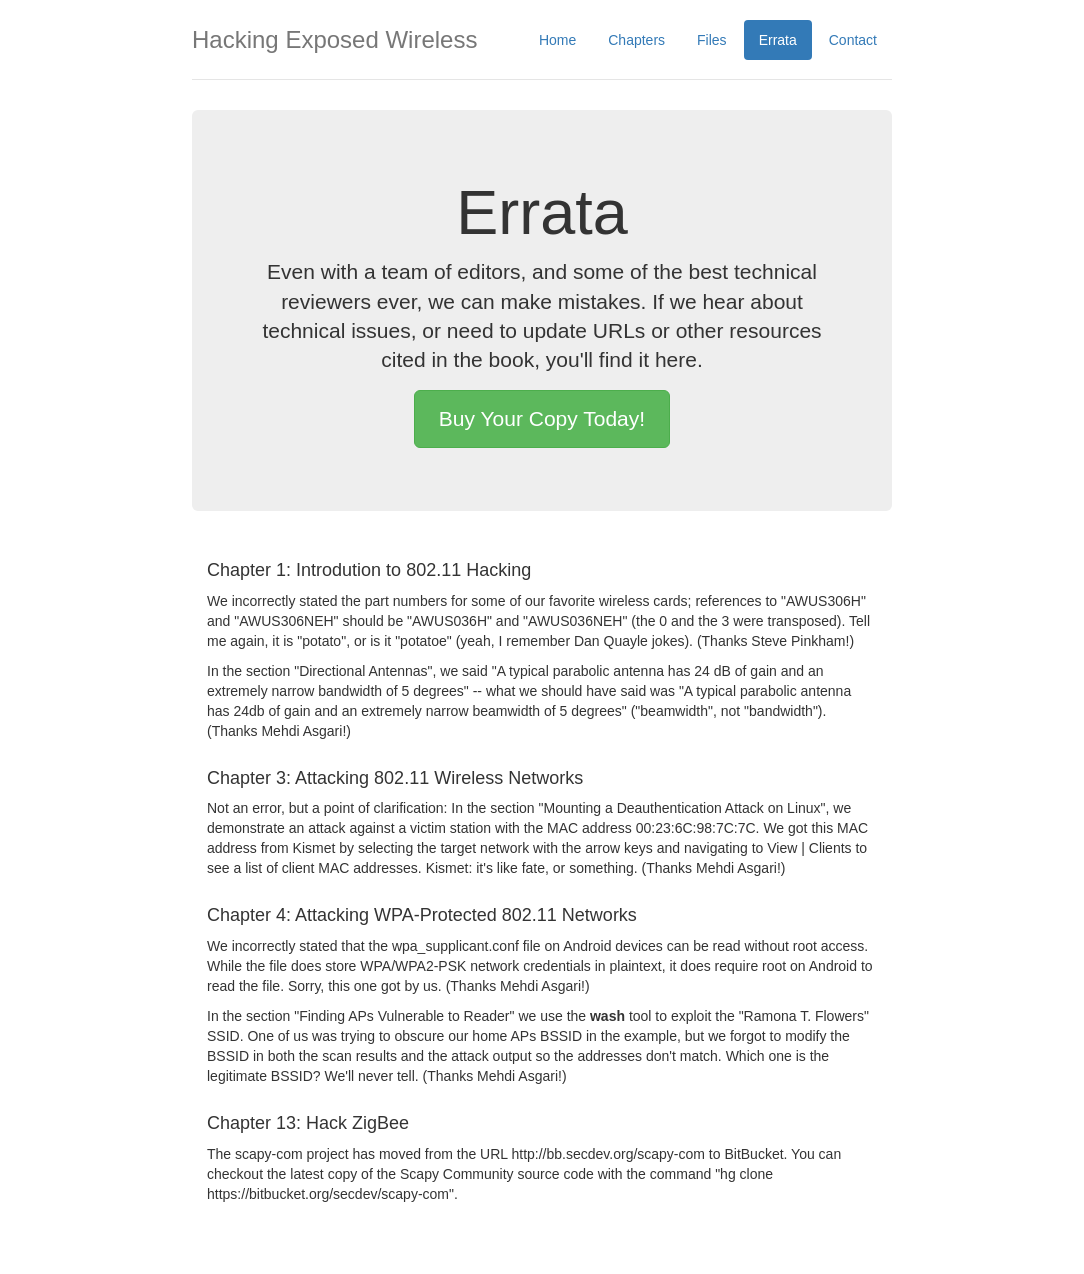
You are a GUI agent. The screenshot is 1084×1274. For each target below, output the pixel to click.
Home (557, 40)
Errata (778, 40)
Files (712, 40)
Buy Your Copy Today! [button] (542, 418)
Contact (853, 40)
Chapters (636, 40)
